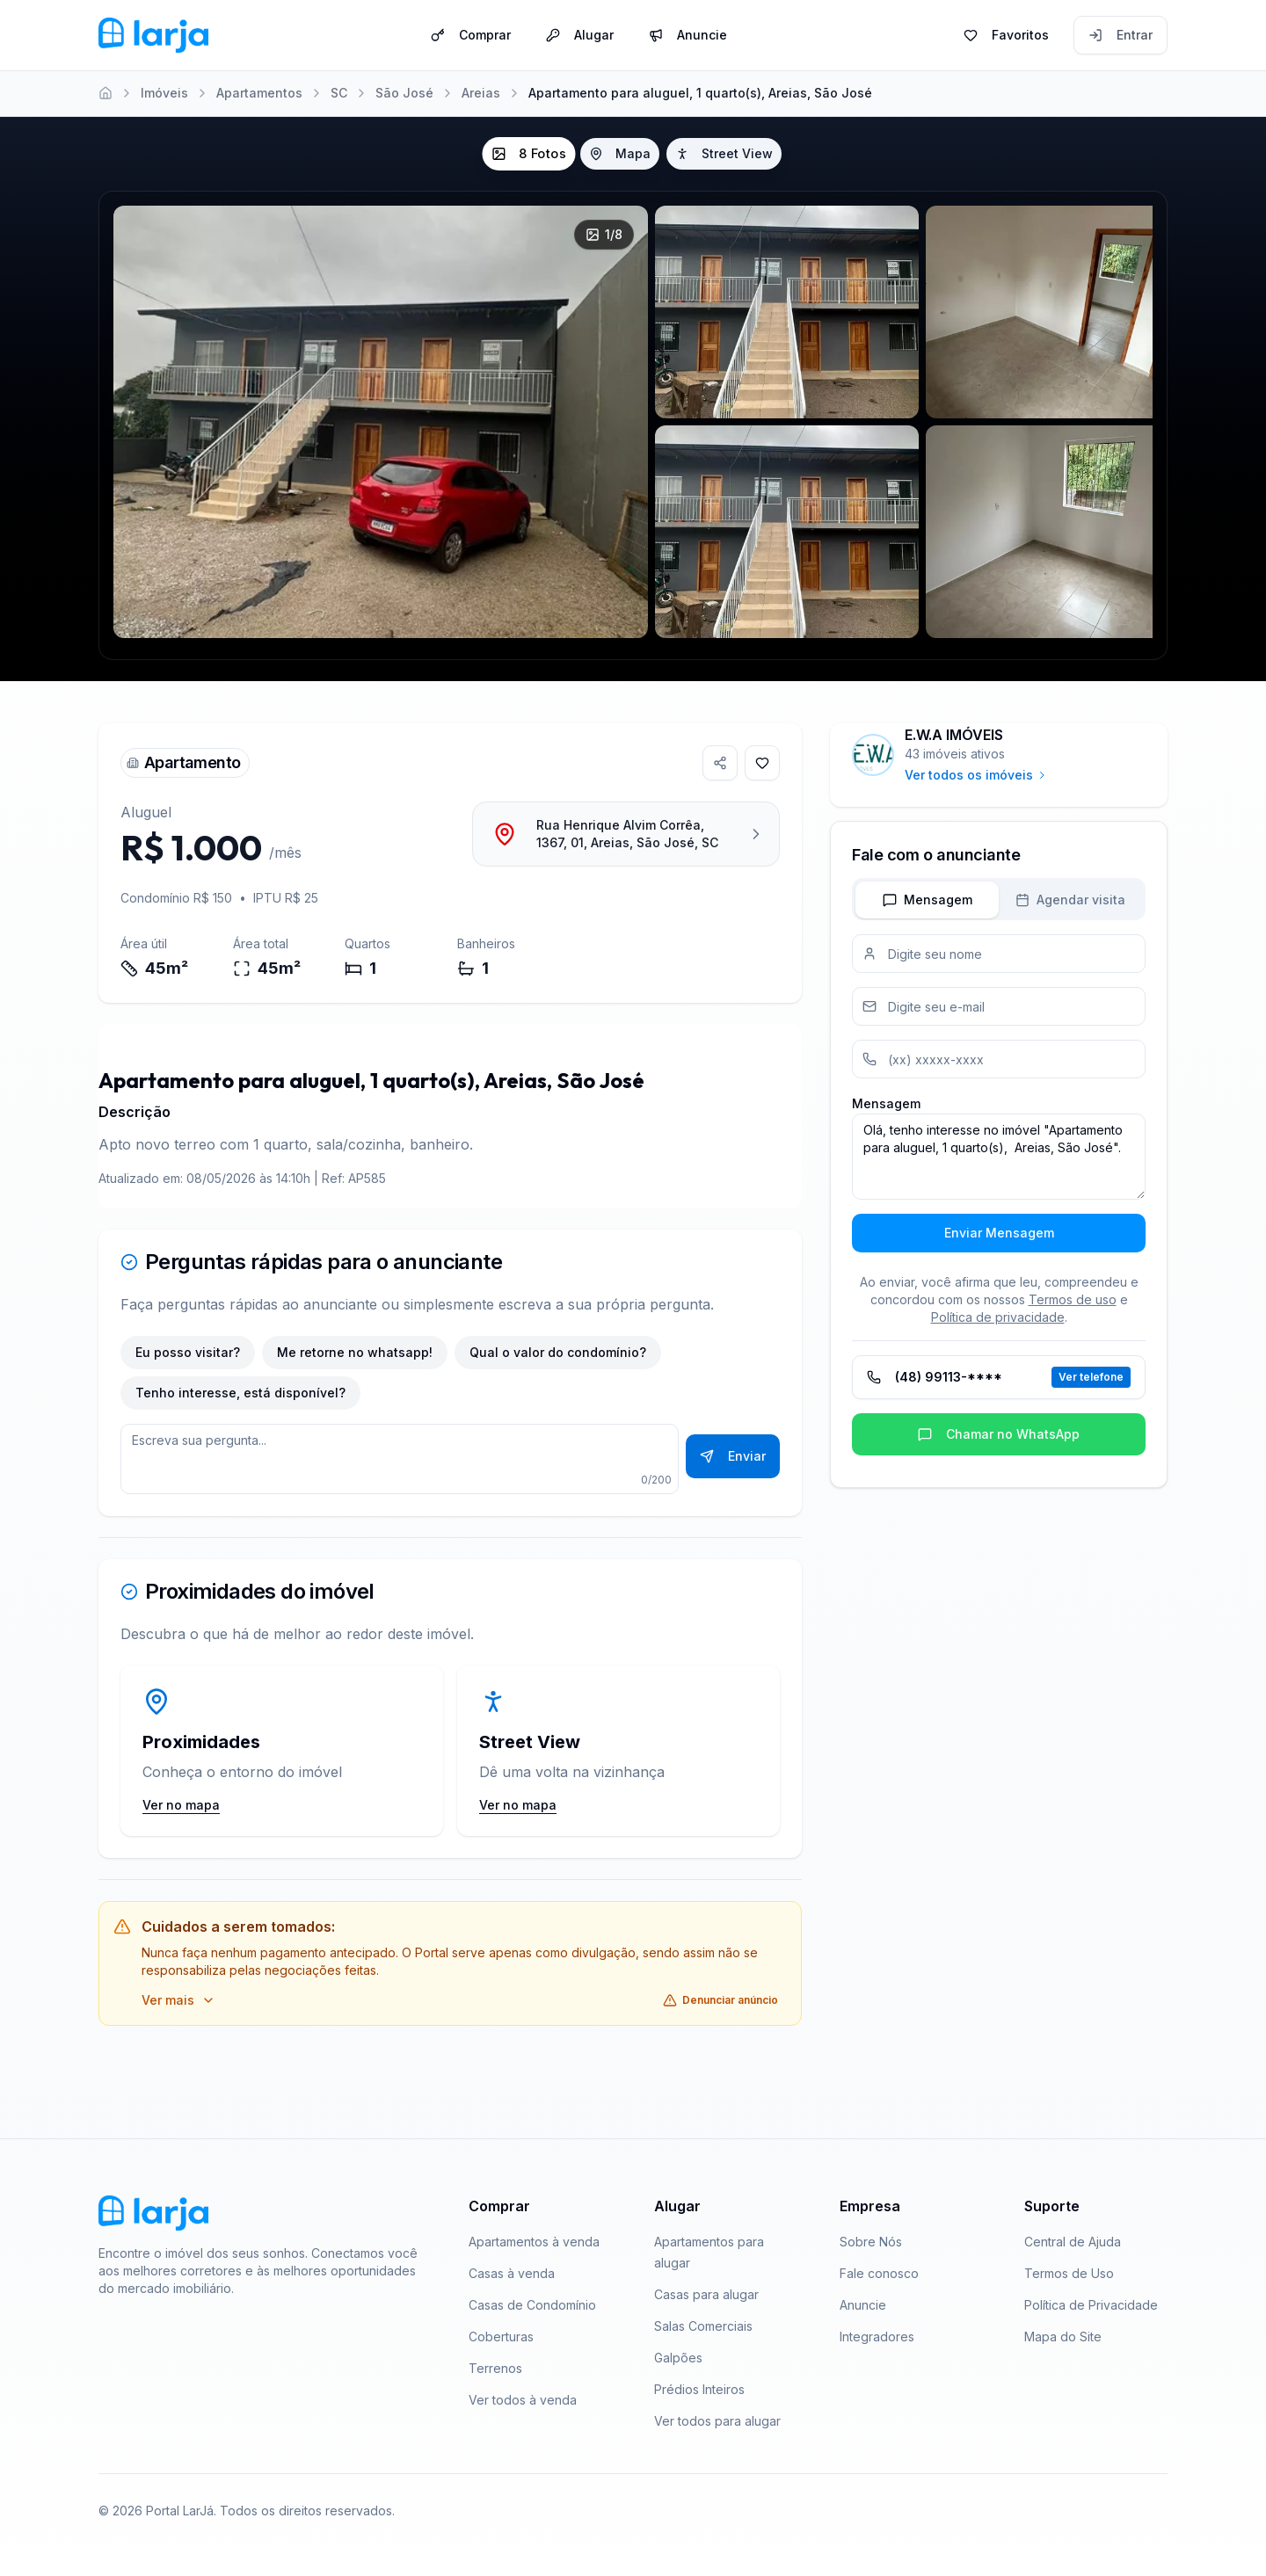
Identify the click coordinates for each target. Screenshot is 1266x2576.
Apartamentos (259, 92)
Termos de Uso (1069, 2273)
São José (404, 92)
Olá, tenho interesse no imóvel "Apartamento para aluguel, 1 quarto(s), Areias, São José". (999, 1157)
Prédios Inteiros (699, 2389)
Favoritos (1006, 33)
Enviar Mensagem (999, 1232)
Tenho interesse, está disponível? (240, 1392)
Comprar (471, 33)
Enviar (733, 1455)
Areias (481, 92)
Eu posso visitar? (187, 1352)
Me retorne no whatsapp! (355, 1352)
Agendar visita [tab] (1070, 899)
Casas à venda (512, 2273)
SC (339, 92)
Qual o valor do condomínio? (557, 1352)
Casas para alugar (706, 2294)
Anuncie (688, 33)
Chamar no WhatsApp (999, 1433)
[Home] (105, 93)
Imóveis (164, 92)
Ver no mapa (181, 1804)
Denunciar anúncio (720, 2000)
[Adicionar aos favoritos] (762, 762)
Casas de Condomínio (532, 2304)
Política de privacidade (998, 1317)
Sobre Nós (871, 2241)
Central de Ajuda (1072, 2241)
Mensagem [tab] (927, 899)
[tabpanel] (999, 1093)
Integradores (877, 2336)
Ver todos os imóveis (976, 774)
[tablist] (999, 899)
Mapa (620, 153)
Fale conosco (879, 2273)
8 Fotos (528, 154)
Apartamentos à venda (534, 2241)
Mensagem (886, 1103)
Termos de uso (1073, 1299)
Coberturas (501, 2336)
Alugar (580, 33)
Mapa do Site (1063, 2336)
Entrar (1120, 33)
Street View (724, 153)
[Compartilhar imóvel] (720, 762)
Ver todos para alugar (717, 2420)
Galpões (678, 2357)
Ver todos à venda (523, 2399)
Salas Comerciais (703, 2325)
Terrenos (495, 2368)
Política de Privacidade (1091, 2304)
